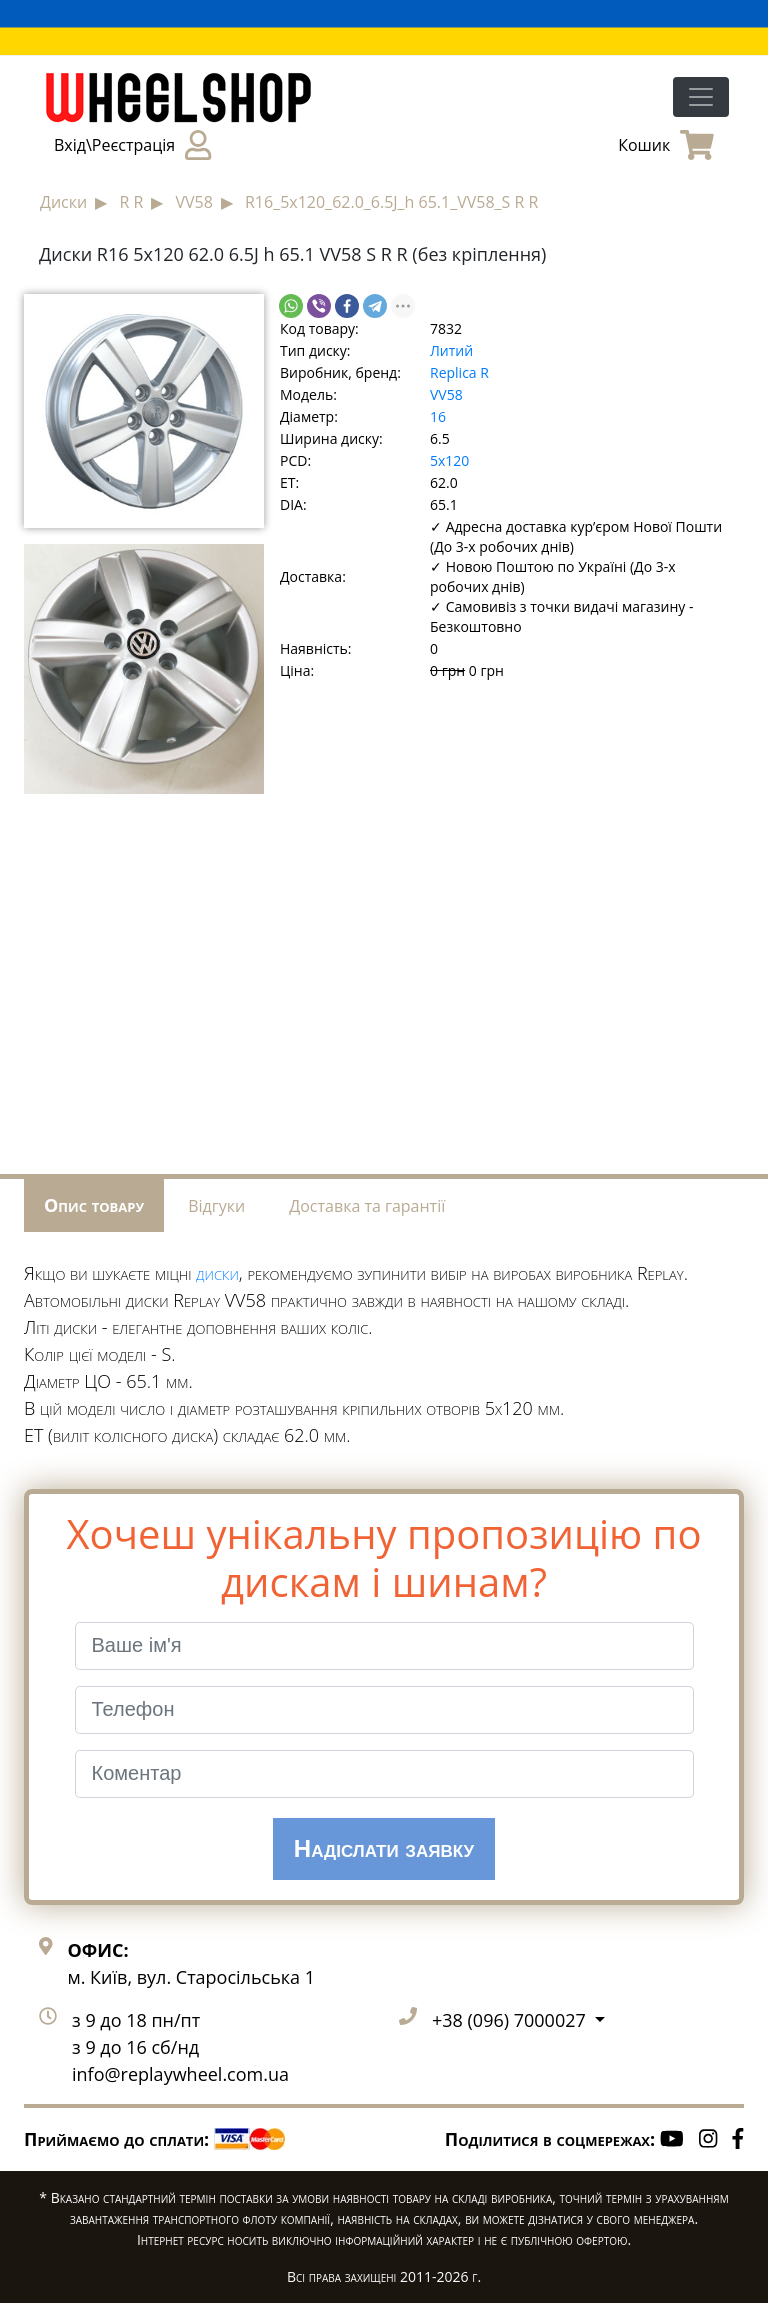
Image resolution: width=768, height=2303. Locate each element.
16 (438, 416)
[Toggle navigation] (701, 97)
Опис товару (94, 1205)
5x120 (449, 460)
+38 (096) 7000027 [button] (511, 2020)
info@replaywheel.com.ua (180, 2074)
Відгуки (216, 1206)
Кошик (666, 145)
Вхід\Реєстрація (132, 145)
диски (217, 1273)
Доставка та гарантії (367, 1206)
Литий (451, 350)
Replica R (459, 372)
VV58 (446, 394)
